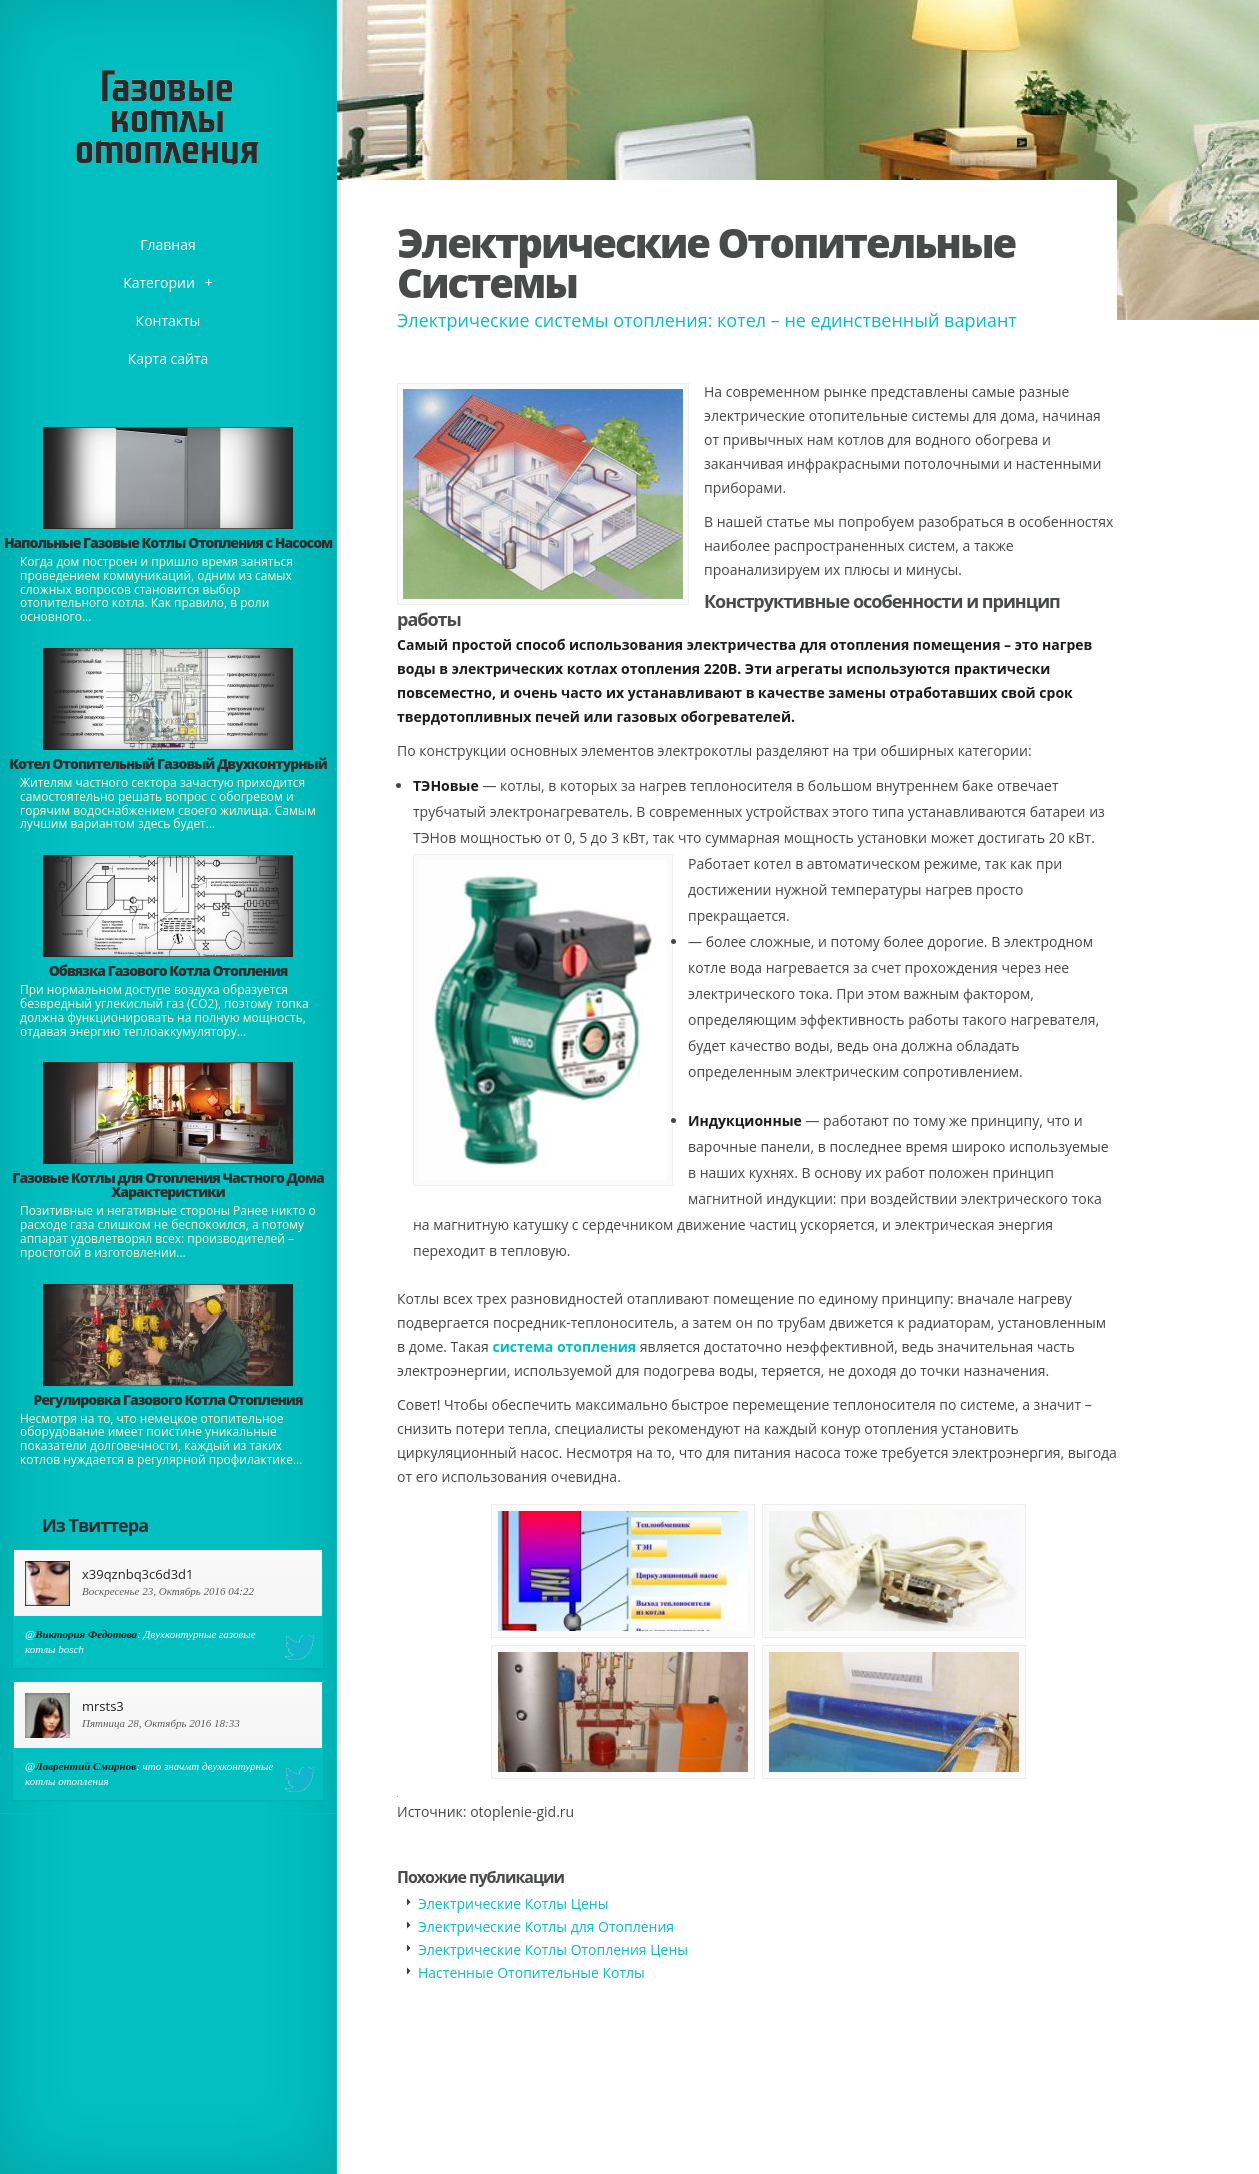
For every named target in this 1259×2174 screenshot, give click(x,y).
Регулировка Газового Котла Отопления (168, 1399)
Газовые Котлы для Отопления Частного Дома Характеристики (167, 1184)
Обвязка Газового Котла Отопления (168, 970)
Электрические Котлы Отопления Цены (553, 1949)
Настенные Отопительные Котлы (531, 1972)
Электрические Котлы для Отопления (546, 1926)
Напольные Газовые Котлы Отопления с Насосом (168, 542)
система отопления (564, 1346)
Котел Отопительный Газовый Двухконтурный (167, 763)
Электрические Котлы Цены (513, 1903)
